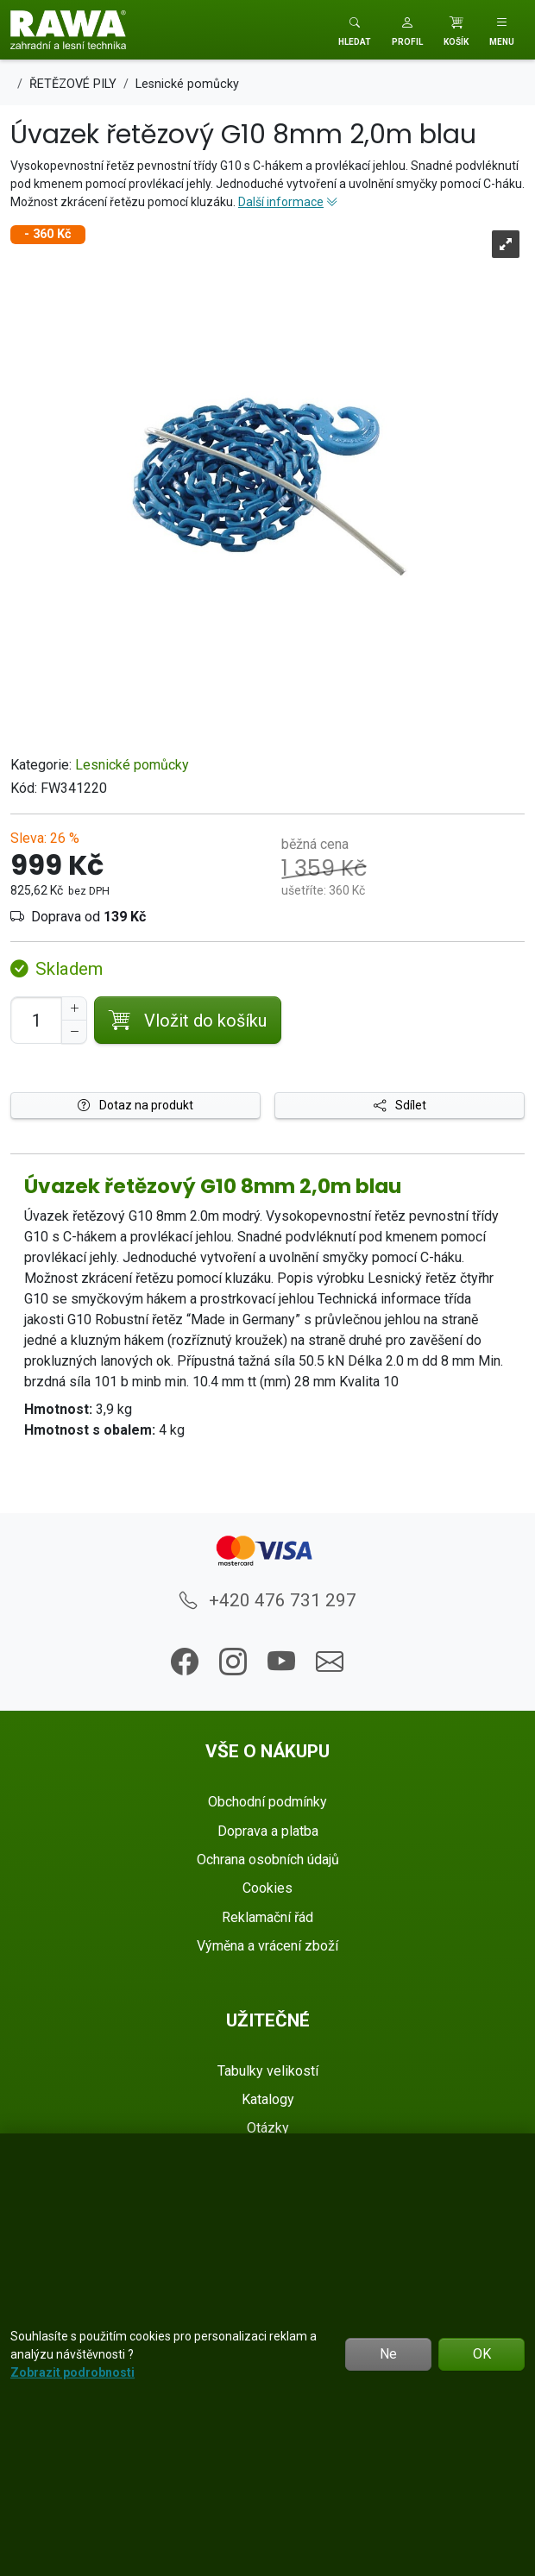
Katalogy (268, 2099)
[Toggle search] (354, 30)
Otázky (268, 2128)
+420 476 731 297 (267, 1600)
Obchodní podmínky (267, 1802)
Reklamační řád (267, 1917)
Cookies (267, 1888)
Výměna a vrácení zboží (267, 1946)
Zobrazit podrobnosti (72, 2372)
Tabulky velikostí (267, 2071)
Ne (388, 2354)
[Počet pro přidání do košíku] (36, 1020)
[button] (407, 30)
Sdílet (400, 1105)
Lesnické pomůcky (132, 765)
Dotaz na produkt (135, 1105)
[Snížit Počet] (74, 1032)
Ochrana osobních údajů (268, 1859)
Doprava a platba (267, 1831)
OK (482, 2354)
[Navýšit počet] (74, 1008)
